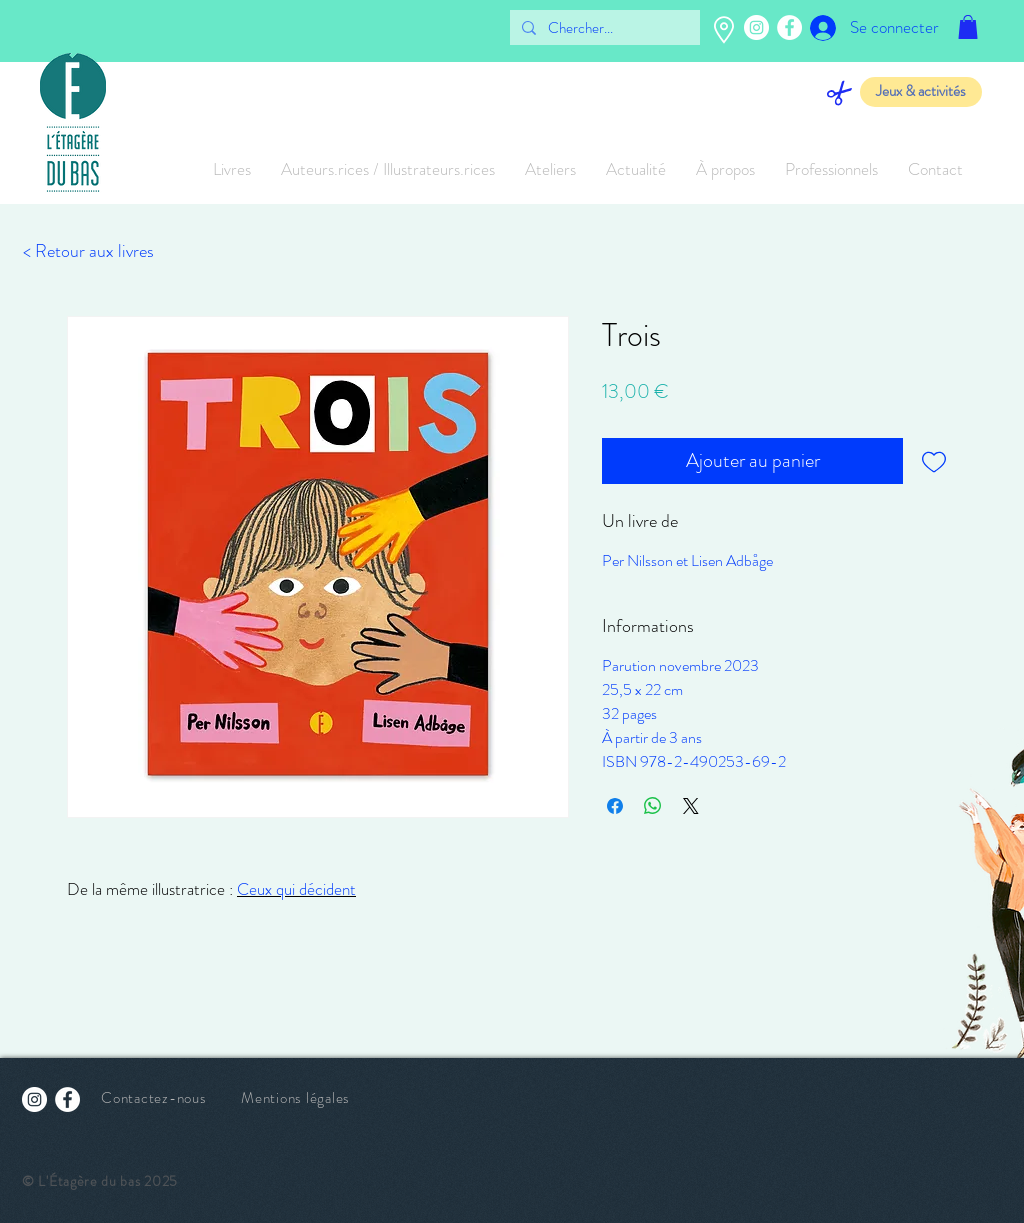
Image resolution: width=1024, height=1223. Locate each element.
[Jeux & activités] (921, 92)
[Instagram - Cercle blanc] (756, 27)
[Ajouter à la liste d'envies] (934, 461)
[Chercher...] (603, 28)
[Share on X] (691, 806)
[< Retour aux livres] (88, 252)
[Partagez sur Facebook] (615, 806)
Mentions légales (295, 1098)
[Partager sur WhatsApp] (653, 806)
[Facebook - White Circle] (789, 27)
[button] (968, 27)
